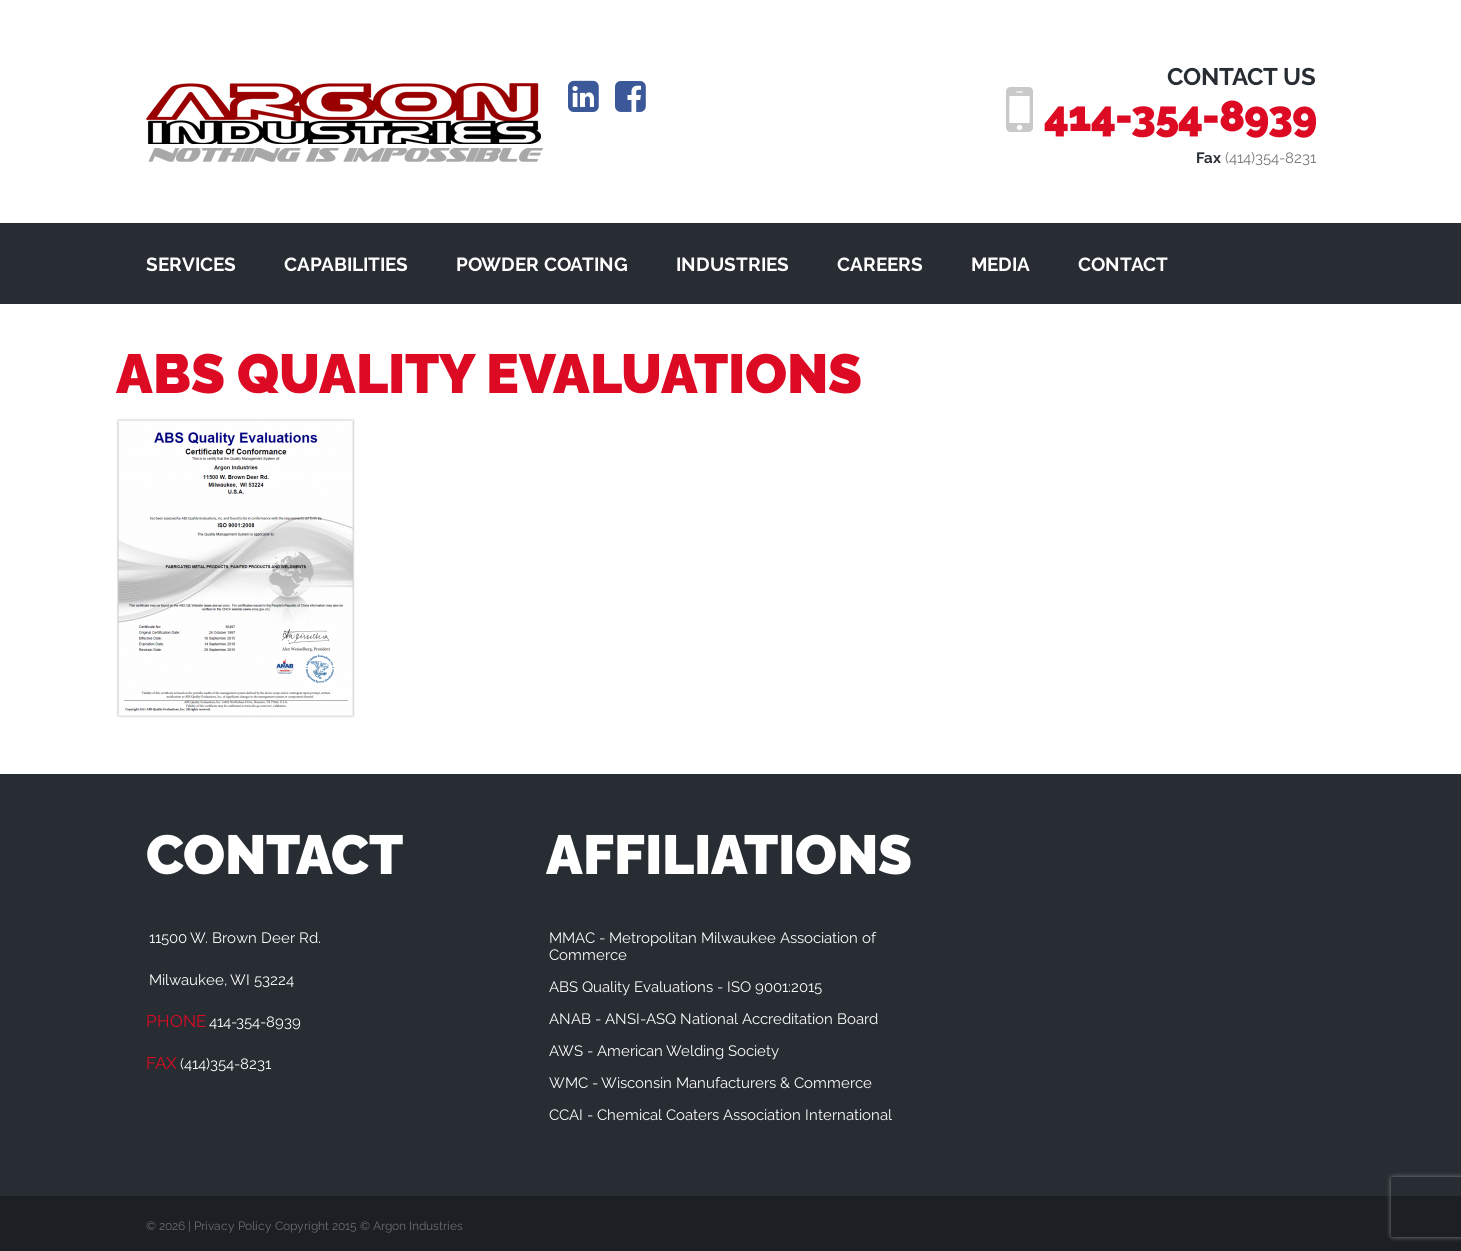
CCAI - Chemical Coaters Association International (720, 1115)
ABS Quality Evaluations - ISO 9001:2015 (685, 987)
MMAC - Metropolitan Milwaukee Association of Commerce (712, 946)
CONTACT (1123, 264)
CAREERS (880, 264)
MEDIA (1000, 264)
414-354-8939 (1180, 116)
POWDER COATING (542, 264)
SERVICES (191, 264)
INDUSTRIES (732, 264)
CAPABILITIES (346, 264)
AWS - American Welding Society (664, 1051)
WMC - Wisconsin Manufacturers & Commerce (710, 1083)
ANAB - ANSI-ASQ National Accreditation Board (713, 1019)
